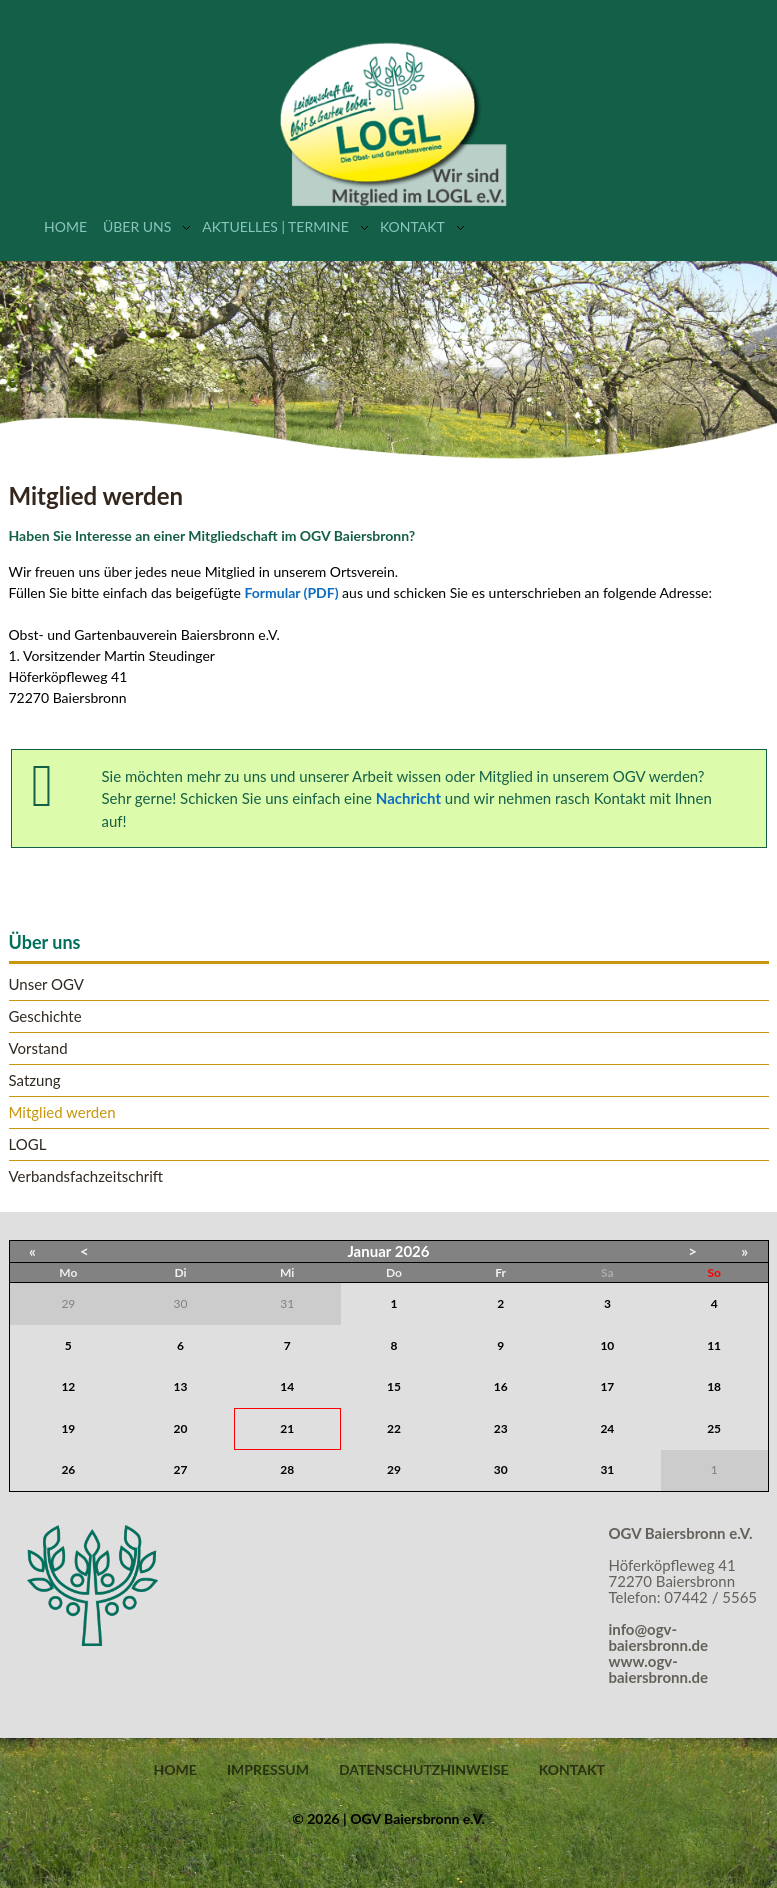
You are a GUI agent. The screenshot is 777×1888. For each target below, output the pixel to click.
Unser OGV (47, 984)
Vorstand (38, 1048)
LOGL (28, 1144)
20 (181, 1428)
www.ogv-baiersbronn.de (659, 1669)
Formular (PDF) (292, 592)
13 (181, 1386)
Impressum (268, 1770)
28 (287, 1469)
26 (68, 1469)
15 (394, 1386)
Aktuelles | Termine (275, 226)
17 (607, 1386)
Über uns (137, 226)
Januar (369, 1251)
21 (287, 1428)
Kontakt (412, 226)
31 (607, 1469)
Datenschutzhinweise (424, 1770)
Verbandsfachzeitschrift (86, 1176)
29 (394, 1469)
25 (714, 1428)
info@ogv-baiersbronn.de (659, 1637)
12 (68, 1386)
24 (607, 1428)
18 (714, 1386)
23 (501, 1428)
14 (287, 1386)
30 (501, 1469)
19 (68, 1428)
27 (181, 1469)
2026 (412, 1251)
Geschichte (45, 1016)
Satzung (35, 1080)
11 (714, 1345)
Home (65, 226)
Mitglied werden (62, 1112)
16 (501, 1386)
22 (394, 1428)
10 (607, 1345)
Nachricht (408, 798)
